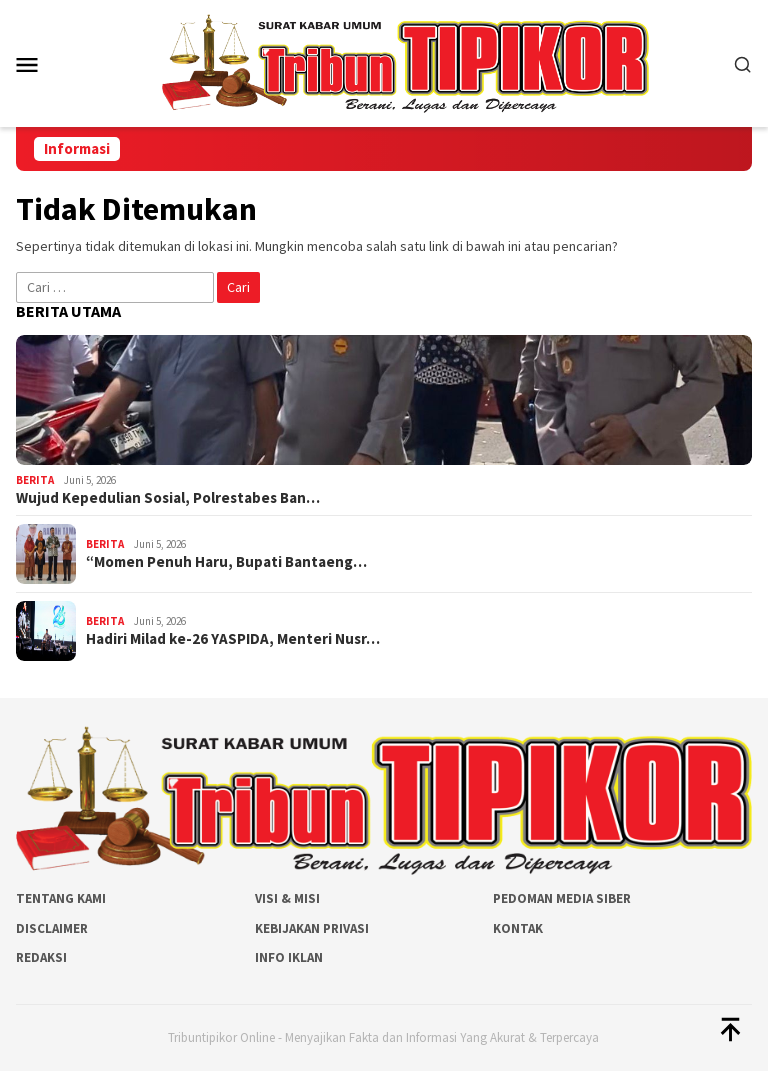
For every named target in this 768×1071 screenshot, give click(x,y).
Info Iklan (289, 957)
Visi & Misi (287, 898)
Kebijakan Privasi (312, 928)
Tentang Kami (61, 898)
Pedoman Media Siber (562, 898)
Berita (35, 480)
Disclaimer (52, 928)
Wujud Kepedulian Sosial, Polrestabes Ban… (168, 498)
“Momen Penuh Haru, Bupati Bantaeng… (226, 562)
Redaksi (41, 957)
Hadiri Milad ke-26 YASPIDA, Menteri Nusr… (233, 639)
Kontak (518, 928)
